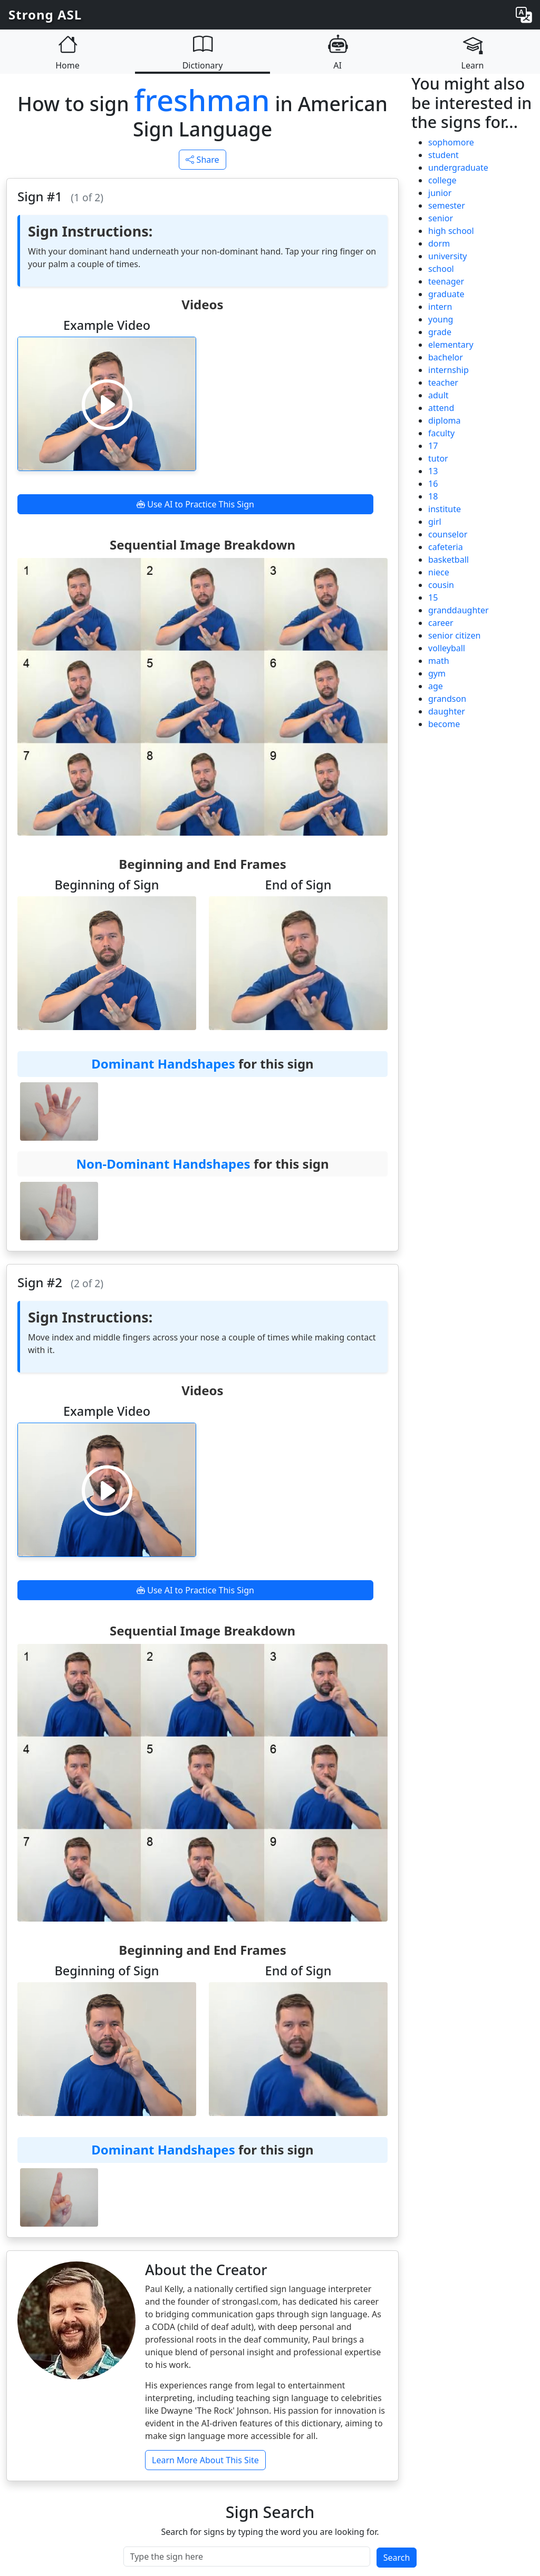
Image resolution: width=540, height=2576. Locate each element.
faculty (441, 433)
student (443, 155)
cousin (441, 585)
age (435, 686)
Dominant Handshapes (163, 1063)
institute (444, 509)
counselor (447, 534)
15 (433, 597)
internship (448, 370)
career (441, 623)
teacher (443, 382)
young (440, 319)
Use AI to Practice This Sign (195, 504)
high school (451, 231)
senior (440, 218)
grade (439, 332)
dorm (439, 243)
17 (433, 446)
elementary (451, 344)
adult (438, 395)
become (444, 724)
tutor (438, 458)
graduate (446, 294)
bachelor (445, 357)
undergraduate (458, 167)
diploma (444, 420)
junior (439, 193)
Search (396, 2557)
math (438, 661)
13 (433, 471)
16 (433, 483)
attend (441, 408)
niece (438, 572)
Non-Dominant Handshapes (163, 1163)
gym (437, 673)
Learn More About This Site (205, 2460)
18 (433, 496)
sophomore (451, 142)
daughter (446, 711)
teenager (446, 281)
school (441, 269)
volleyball (446, 648)
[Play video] (107, 404)
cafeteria (445, 547)
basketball (448, 559)
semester (446, 205)
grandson (447, 698)
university (447, 256)
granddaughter (458, 610)
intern (440, 306)
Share (202, 159)
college (442, 180)
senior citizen (454, 635)
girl (434, 521)
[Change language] (524, 15)
